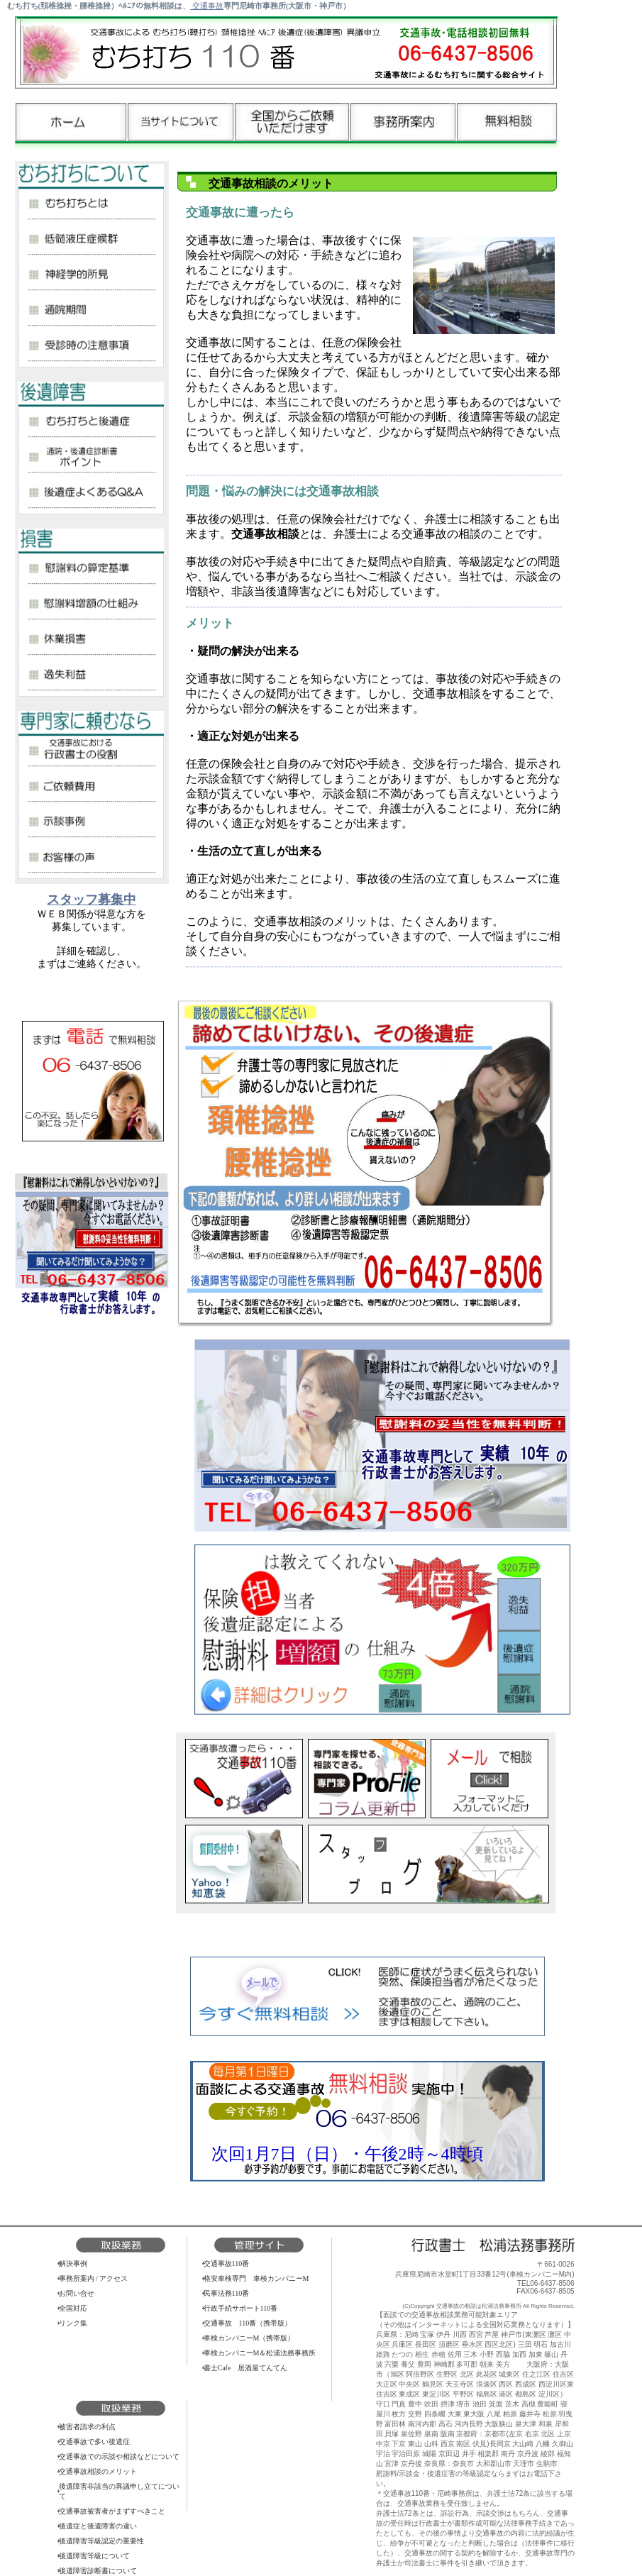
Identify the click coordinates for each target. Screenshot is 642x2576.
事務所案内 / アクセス (93, 2278)
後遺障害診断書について (98, 2571)
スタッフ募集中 (91, 899)
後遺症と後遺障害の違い (98, 2526)
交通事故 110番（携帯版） (248, 2323)
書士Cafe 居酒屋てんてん (246, 2368)
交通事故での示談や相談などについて (119, 2456)
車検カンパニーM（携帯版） (249, 2338)
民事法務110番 (227, 2293)
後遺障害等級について (94, 2556)
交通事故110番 (227, 2263)
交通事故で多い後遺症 (94, 2441)
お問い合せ (76, 2293)
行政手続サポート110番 (241, 2308)
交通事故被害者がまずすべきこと (112, 2511)
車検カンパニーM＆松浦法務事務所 (260, 2353)
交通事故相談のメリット (98, 2471)
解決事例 (73, 2263)
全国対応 (73, 2308)
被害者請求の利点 (87, 2427)
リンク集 (73, 2323)
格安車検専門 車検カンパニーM (256, 2278)
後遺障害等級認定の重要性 (101, 2541)
